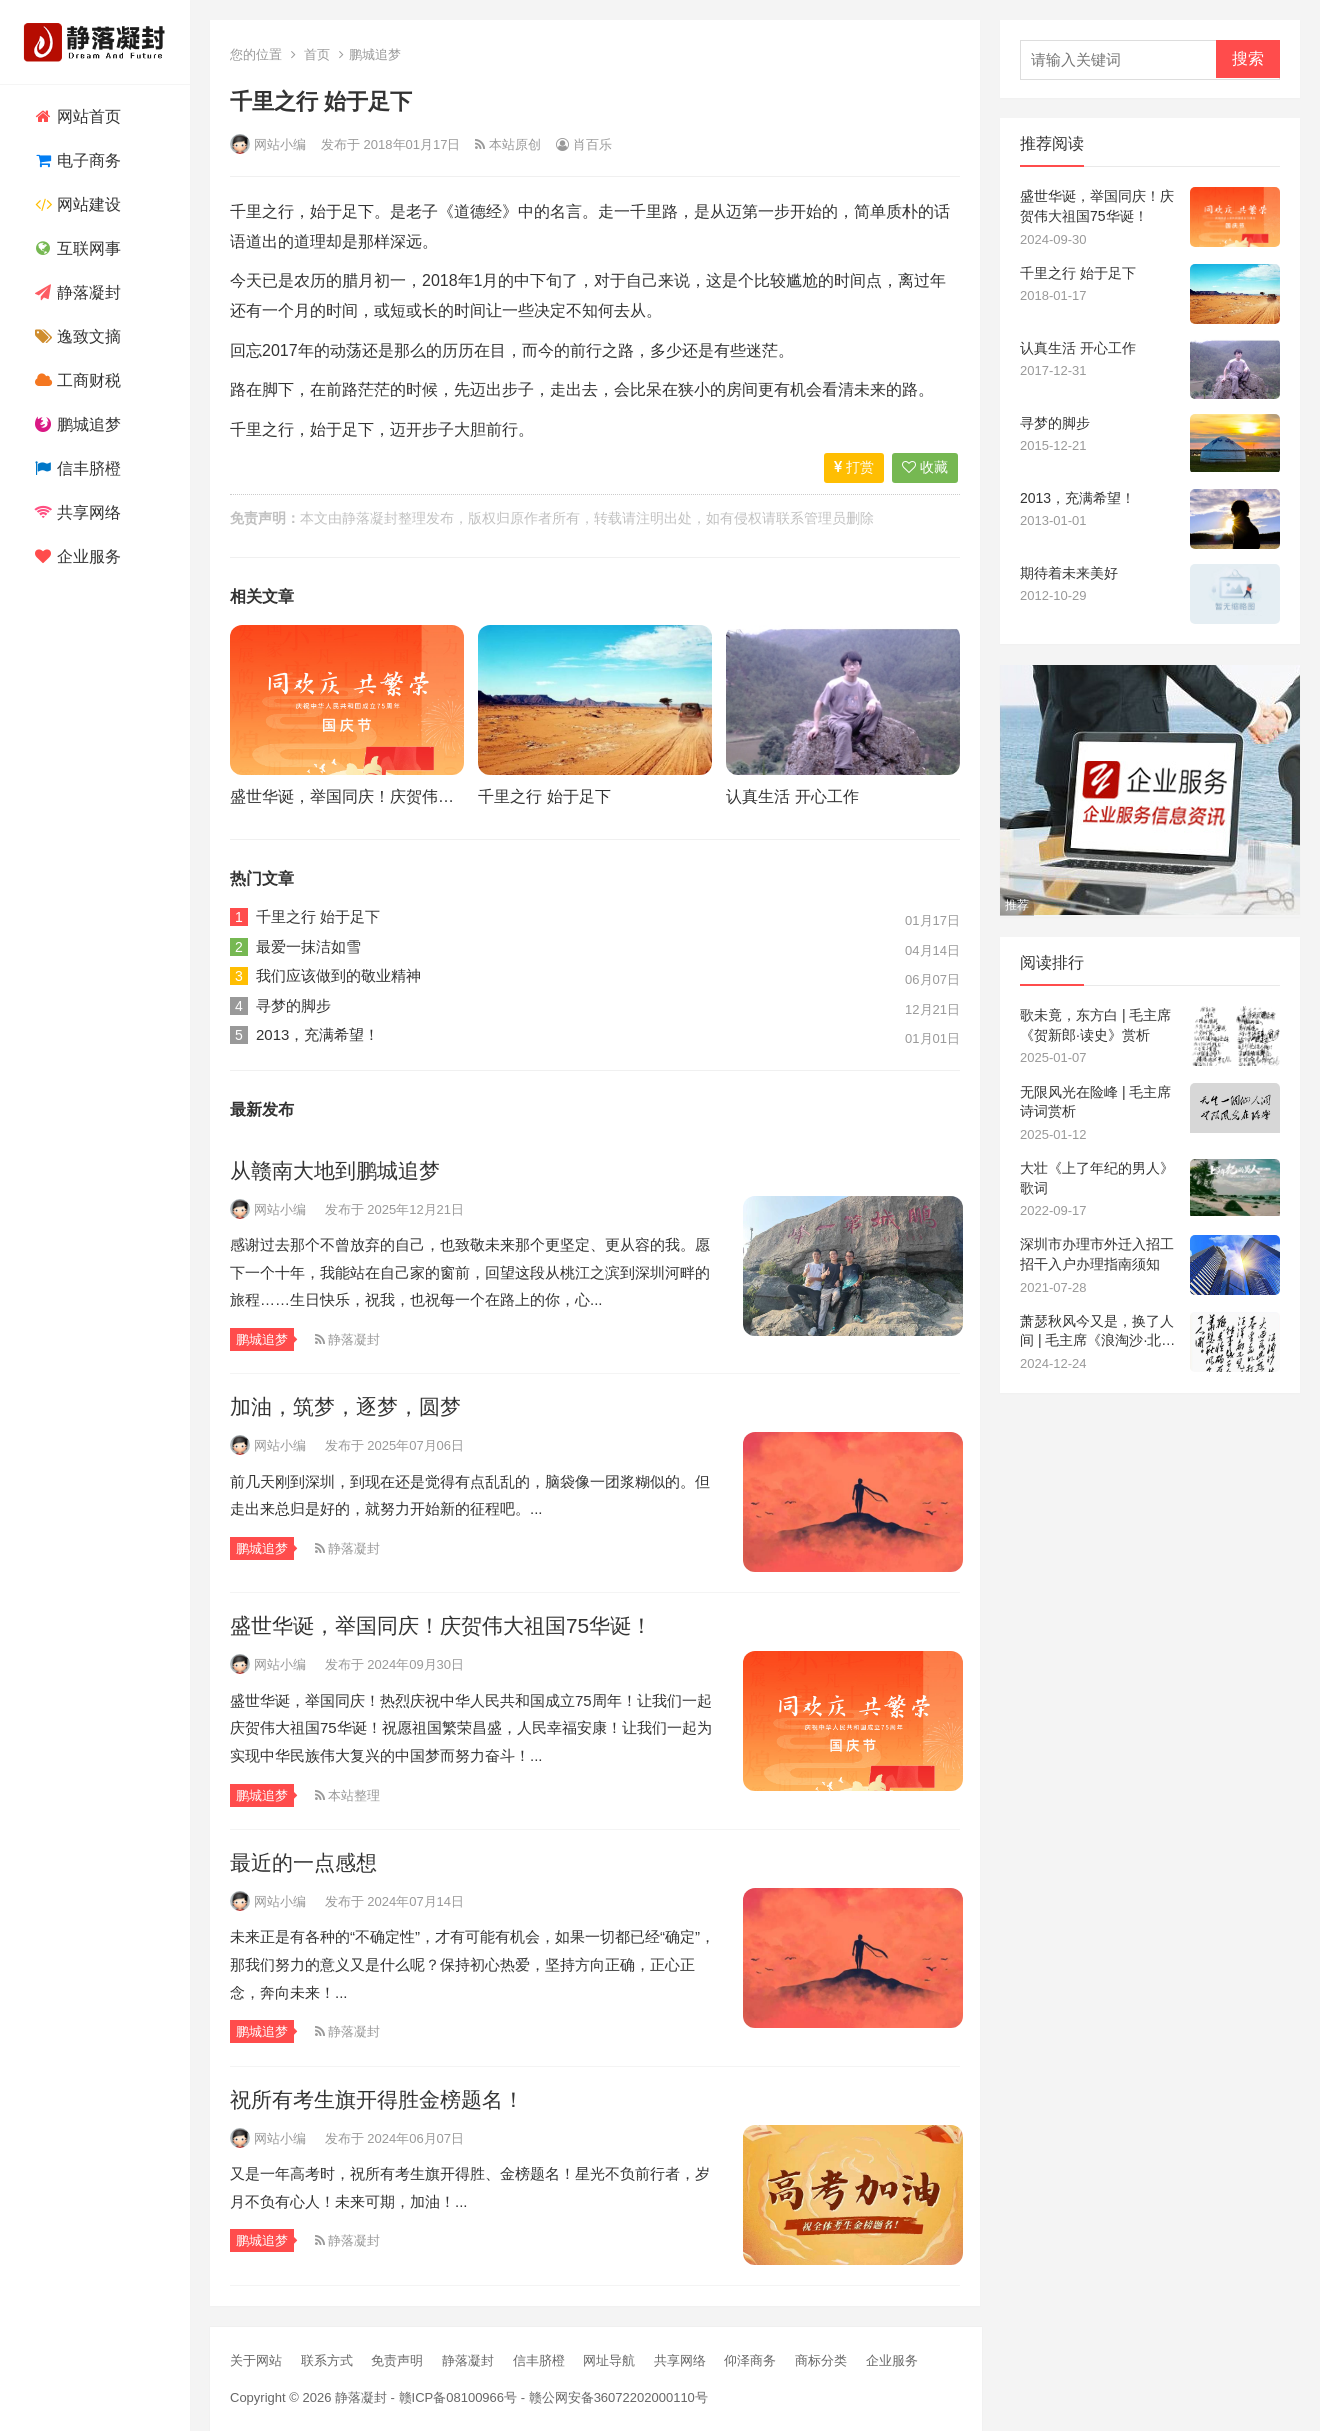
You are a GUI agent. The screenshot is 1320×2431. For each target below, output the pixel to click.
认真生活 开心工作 (792, 796)
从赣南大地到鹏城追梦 (335, 1170)
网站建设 (75, 204)
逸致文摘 (75, 336)
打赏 (854, 467)
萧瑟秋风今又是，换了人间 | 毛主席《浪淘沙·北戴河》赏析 (1097, 1332)
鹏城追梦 (75, 424)
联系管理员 (811, 518)
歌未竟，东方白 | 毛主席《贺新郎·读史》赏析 (1095, 1025)
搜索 (1248, 58)
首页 (317, 54)
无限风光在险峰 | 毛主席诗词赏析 (1095, 1102)
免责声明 (397, 2360)
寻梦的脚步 (293, 1005)
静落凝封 (75, 292)
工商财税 (75, 380)
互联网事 (75, 248)
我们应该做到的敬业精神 (338, 975)
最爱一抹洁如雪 (308, 946)
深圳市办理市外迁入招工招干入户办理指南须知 (1097, 1254)
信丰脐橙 (75, 468)
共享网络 (75, 512)
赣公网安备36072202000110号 (618, 2397)
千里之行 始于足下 (544, 796)
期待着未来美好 (1069, 573)
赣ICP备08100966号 (458, 2397)
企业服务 (75, 556)
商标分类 (821, 2360)
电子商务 (75, 160)
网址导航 (609, 2360)
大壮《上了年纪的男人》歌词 (1097, 1178)
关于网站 (256, 2360)
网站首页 (75, 116)
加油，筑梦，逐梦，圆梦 (345, 1406)
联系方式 (327, 2360)
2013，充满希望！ (317, 1034)
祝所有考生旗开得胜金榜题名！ (377, 2099)
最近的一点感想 (303, 1862)
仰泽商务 (750, 2360)
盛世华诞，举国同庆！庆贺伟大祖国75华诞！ (391, 796)
